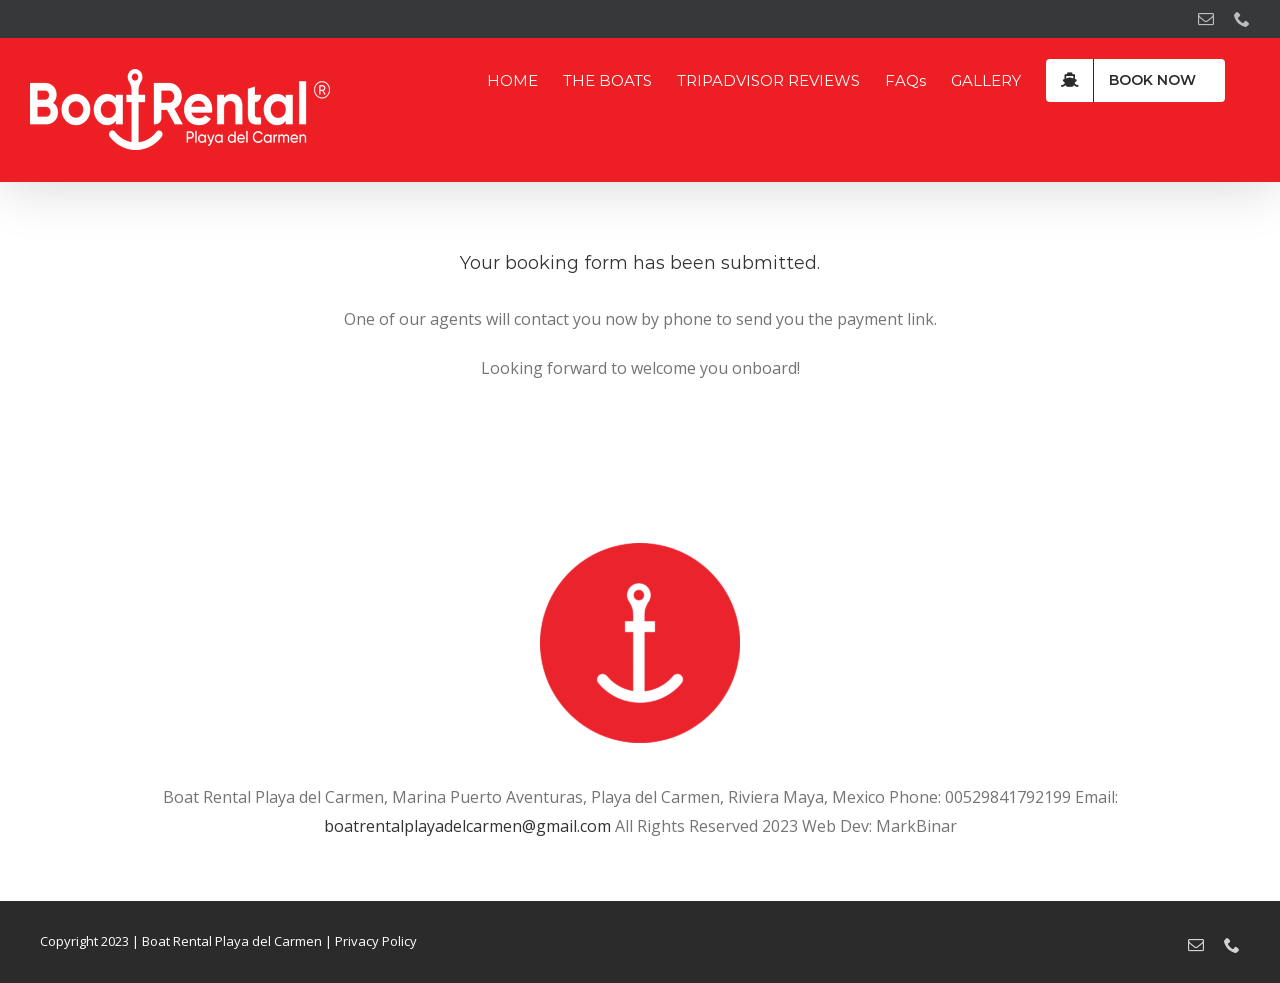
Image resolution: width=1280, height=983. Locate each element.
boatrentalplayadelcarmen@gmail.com (467, 826)
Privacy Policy (376, 941)
